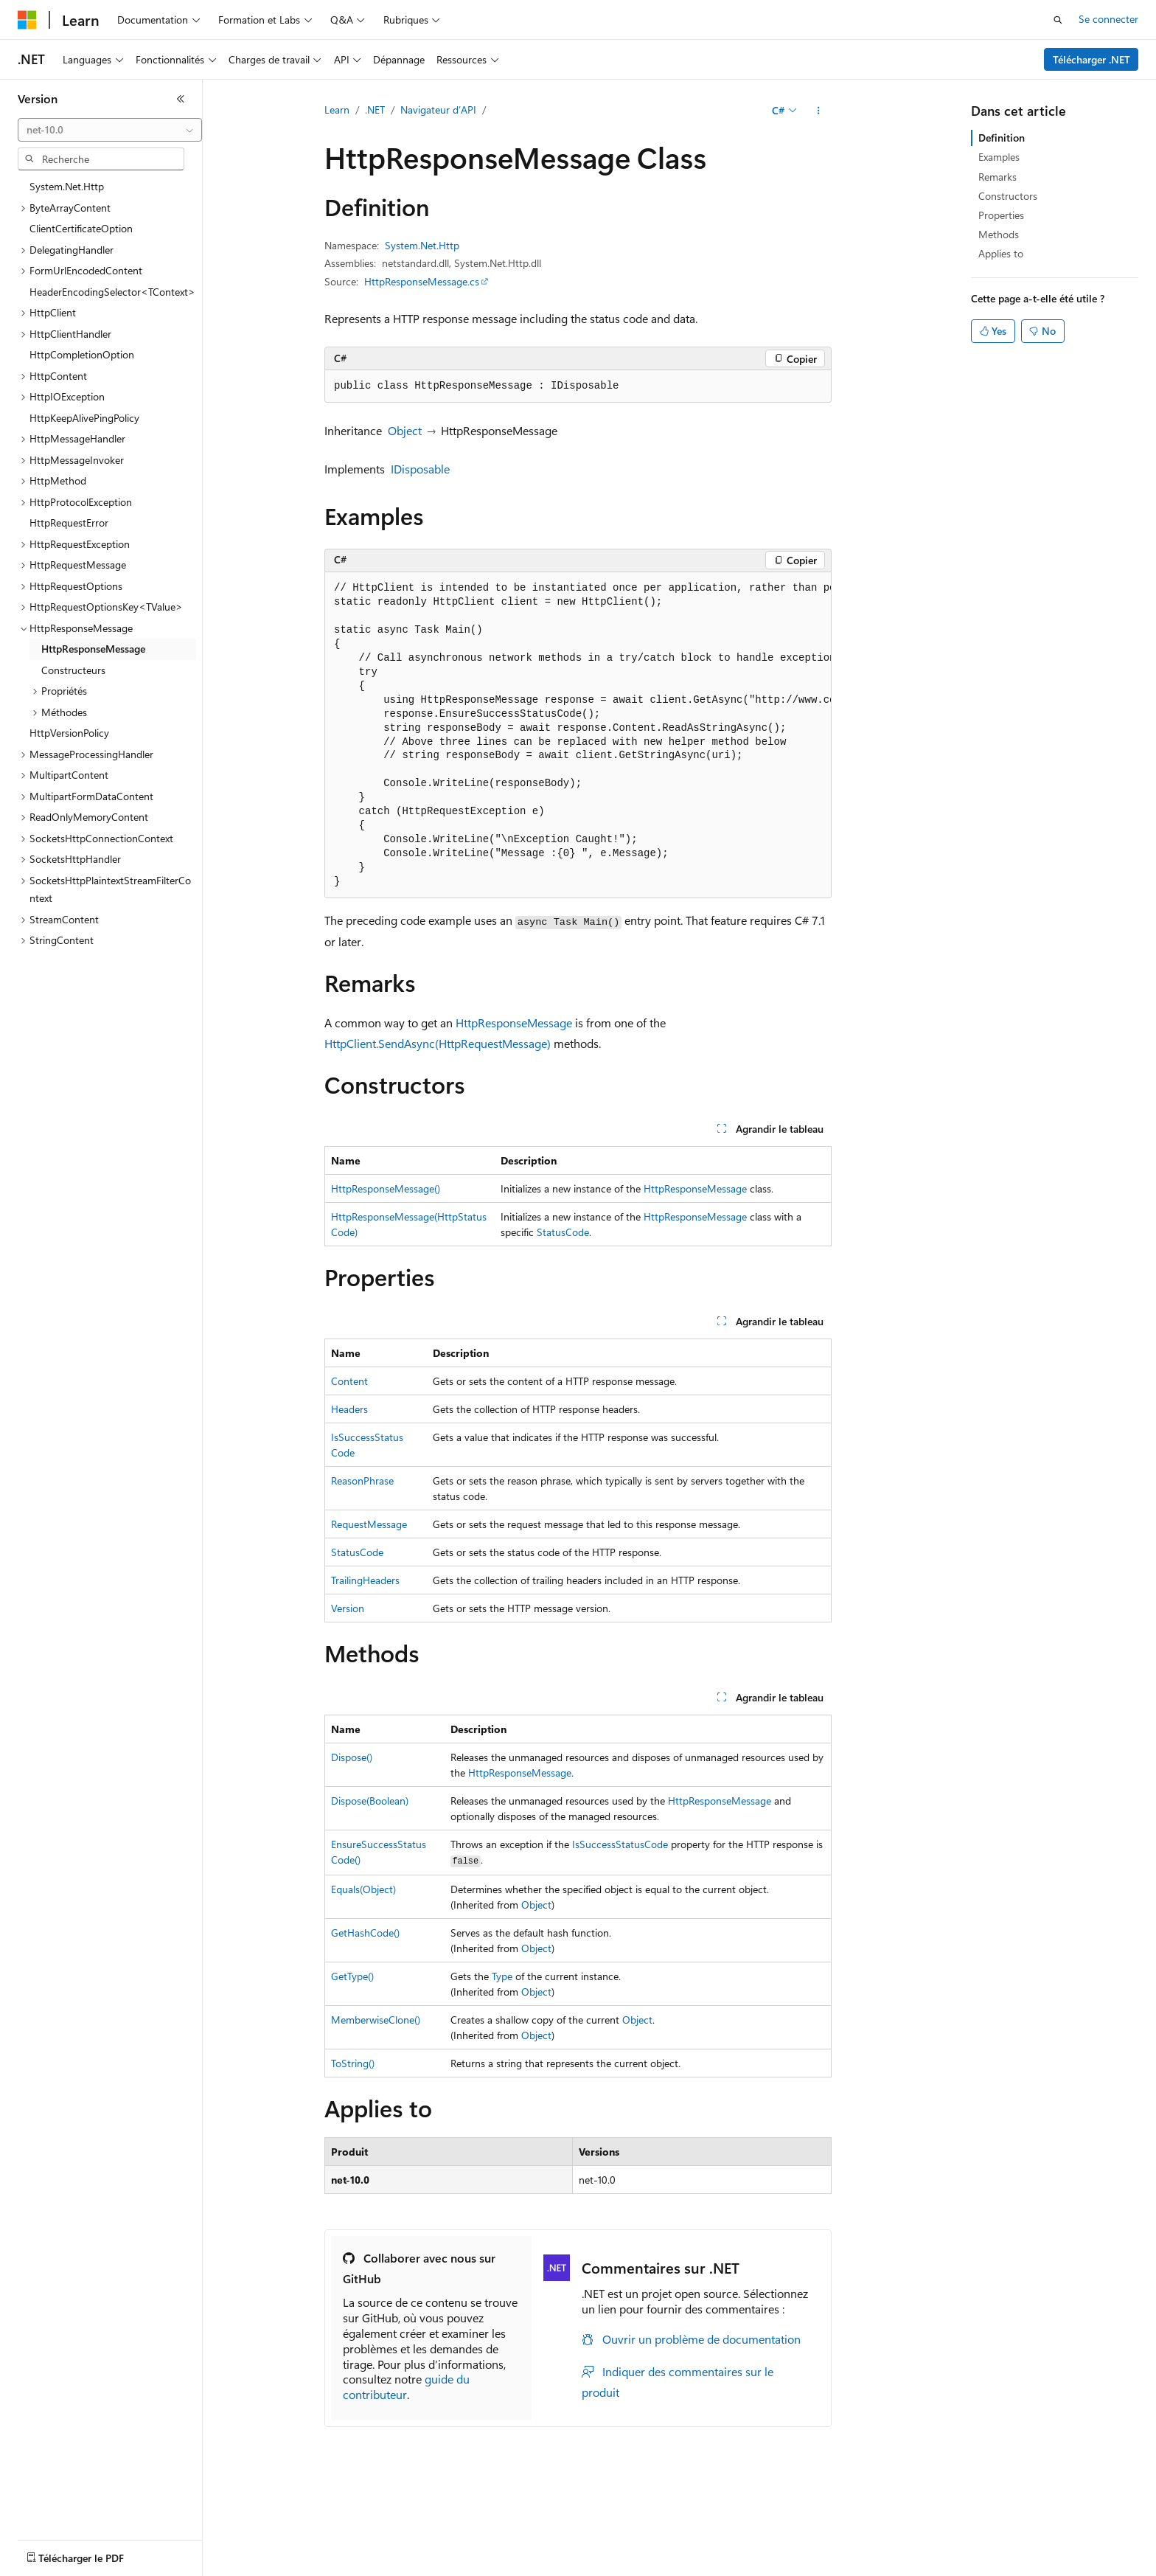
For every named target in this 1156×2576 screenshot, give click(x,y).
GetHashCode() (365, 1933)
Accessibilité (946, 2568)
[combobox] (110, 130)
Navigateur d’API (438, 110)
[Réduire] (180, 99)
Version (347, 1608)
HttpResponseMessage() (385, 1188)
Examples (999, 157)
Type (502, 1976)
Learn (336, 110)
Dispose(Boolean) (369, 1801)
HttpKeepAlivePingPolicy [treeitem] (84, 418)
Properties (1001, 215)
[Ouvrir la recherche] (1058, 20)
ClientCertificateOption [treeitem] (81, 228)
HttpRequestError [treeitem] (68, 522)
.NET (375, 110)
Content (349, 1381)
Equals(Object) (363, 1889)
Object (405, 430)
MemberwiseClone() (375, 2020)
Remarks (997, 177)
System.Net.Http (422, 245)
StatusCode (563, 1232)
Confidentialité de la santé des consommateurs (663, 2568)
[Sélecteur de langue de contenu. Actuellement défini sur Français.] (51, 2534)
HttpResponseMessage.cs (421, 281)
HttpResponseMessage (514, 1022)
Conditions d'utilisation (849, 2568)
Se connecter (1108, 19)
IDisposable (420, 468)
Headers (349, 1409)
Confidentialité (497, 2568)
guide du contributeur (406, 2386)
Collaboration (417, 2568)
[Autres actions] (819, 110)
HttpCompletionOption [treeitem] (81, 354)
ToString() (353, 2063)
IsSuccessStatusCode (620, 1844)
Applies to (1000, 253)
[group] (578, 735)
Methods (998, 234)
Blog (348, 2568)
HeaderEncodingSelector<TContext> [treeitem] (112, 292)
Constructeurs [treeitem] (73, 670)
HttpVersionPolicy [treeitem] (69, 733)
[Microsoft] (27, 19)
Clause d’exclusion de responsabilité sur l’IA (115, 2568)
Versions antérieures (275, 2568)
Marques (1021, 2568)
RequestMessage (369, 1524)
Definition (1001, 138)
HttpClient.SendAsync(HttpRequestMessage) (437, 1043)
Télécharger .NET (1091, 59)
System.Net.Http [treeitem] (66, 186)
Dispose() (351, 1757)
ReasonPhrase (362, 1480)
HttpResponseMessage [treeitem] (93, 649)
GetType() (352, 1976)
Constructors (1007, 196)
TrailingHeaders (365, 1580)
